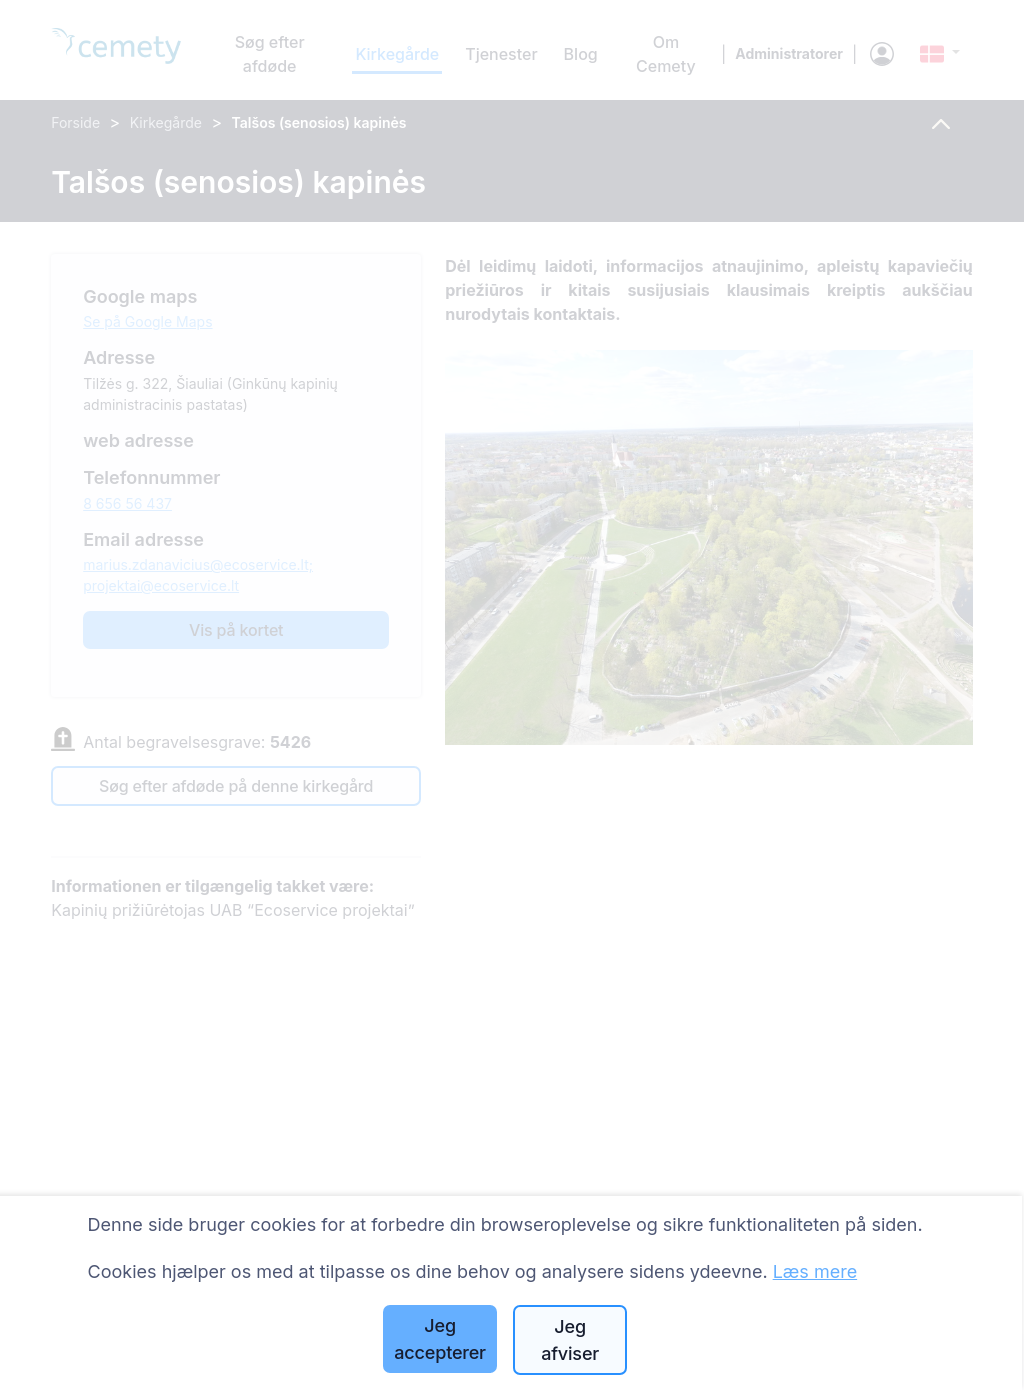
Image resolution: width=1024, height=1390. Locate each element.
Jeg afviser (570, 1340)
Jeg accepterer (440, 1339)
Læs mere (815, 1271)
